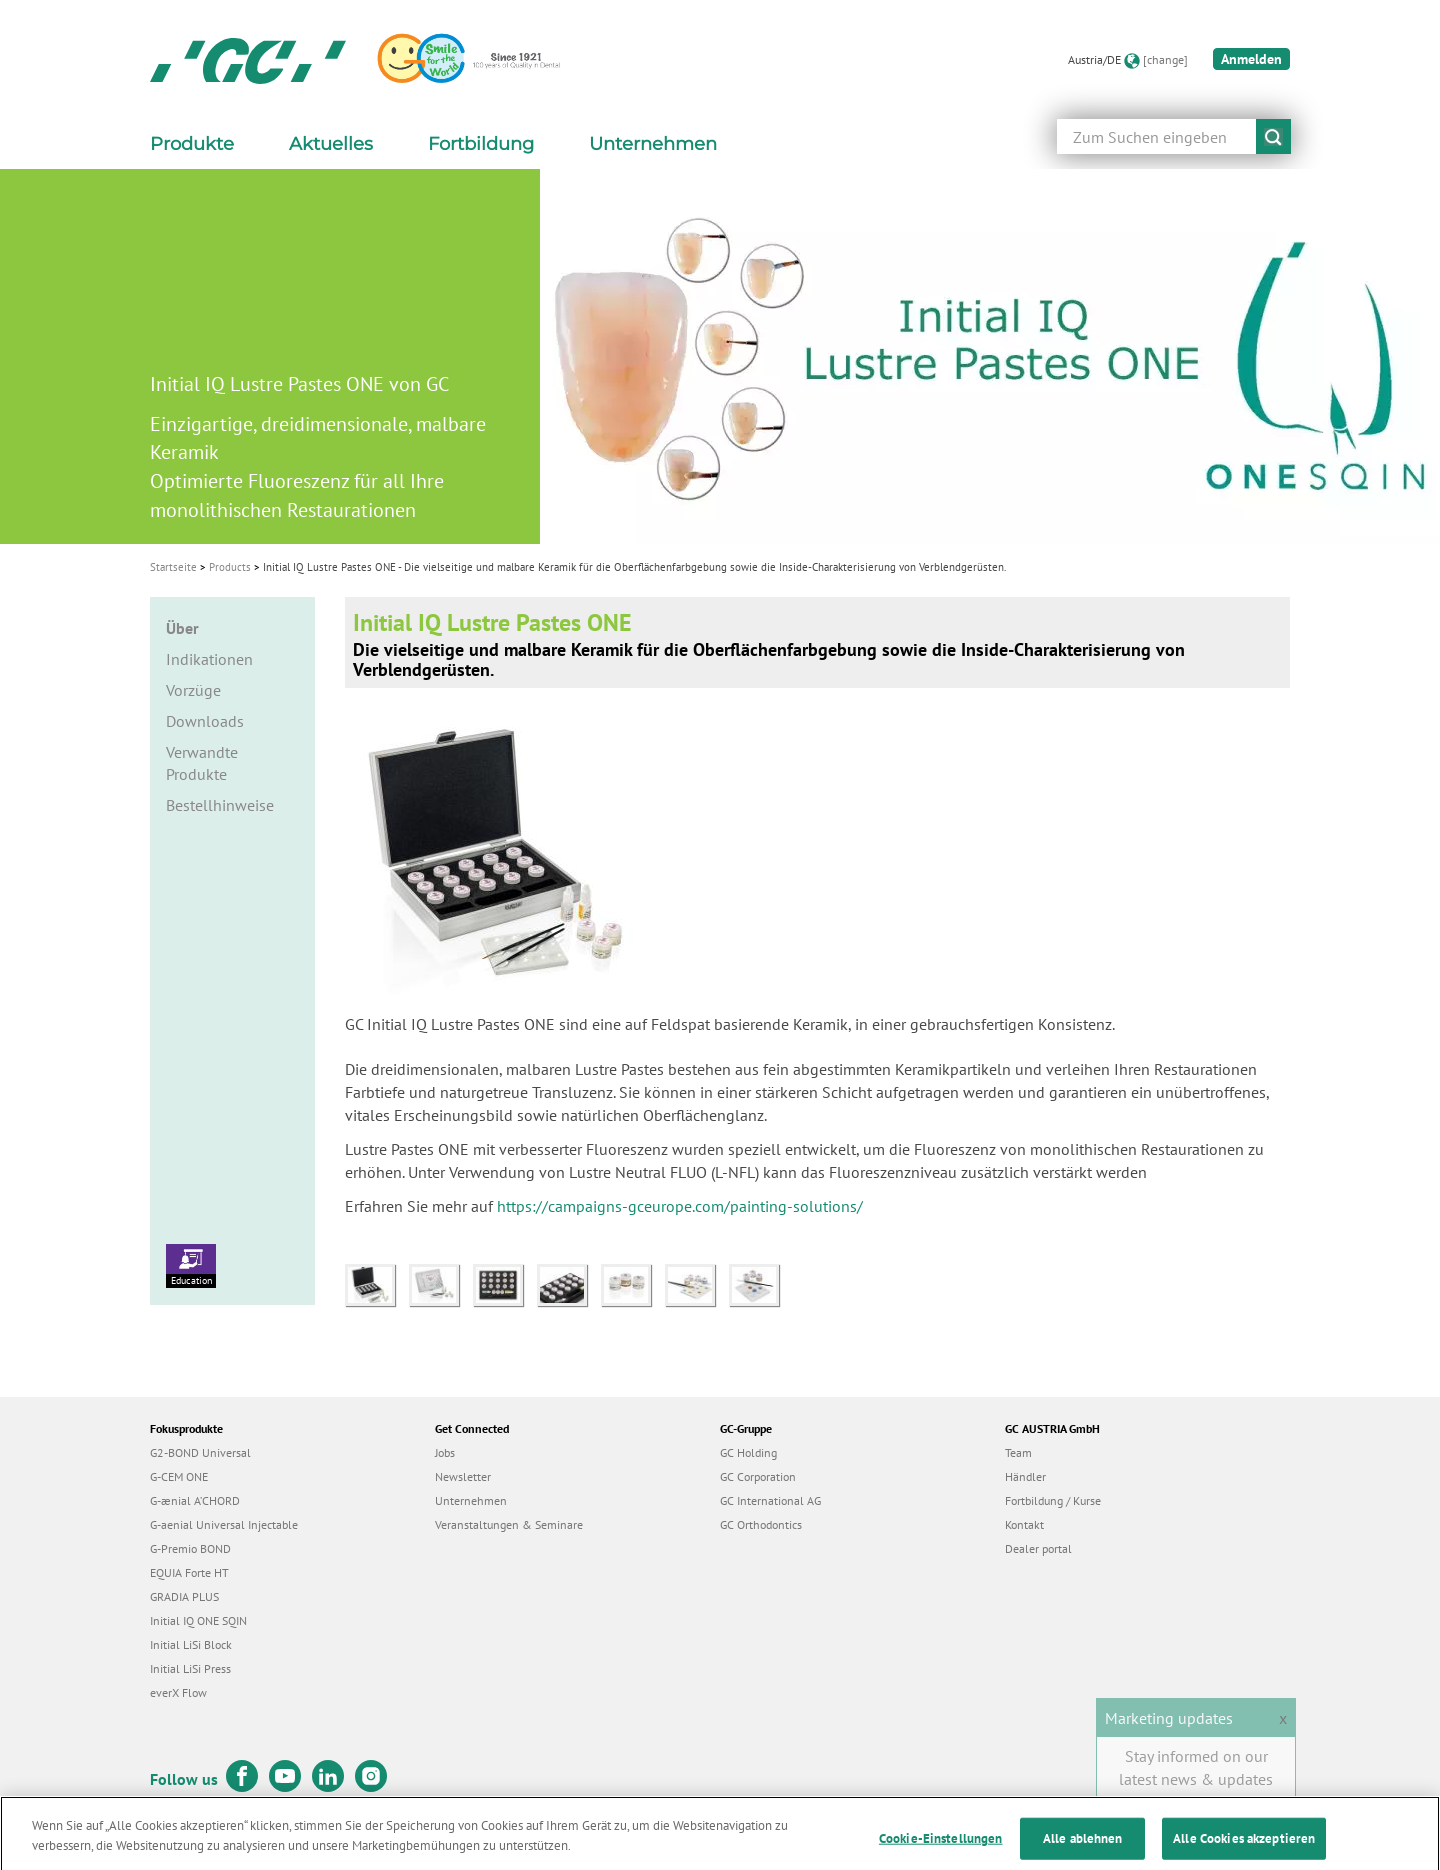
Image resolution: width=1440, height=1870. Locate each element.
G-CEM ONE (179, 1476)
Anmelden (1251, 59)
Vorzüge (193, 690)
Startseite (173, 567)
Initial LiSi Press (190, 1668)
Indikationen (209, 659)
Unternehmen (471, 1500)
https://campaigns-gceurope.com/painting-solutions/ (680, 1206)
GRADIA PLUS (184, 1596)
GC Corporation (758, 1476)
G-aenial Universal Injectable (224, 1524)
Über (182, 628)
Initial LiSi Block (191, 1644)
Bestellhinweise (220, 805)
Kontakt (1024, 1524)
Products (230, 567)
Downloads (205, 721)
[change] (1165, 59)
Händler (1025, 1476)
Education (191, 1265)
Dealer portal (1038, 1548)
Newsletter (463, 1476)
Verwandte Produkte (202, 763)
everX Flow (178, 1692)
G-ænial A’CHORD (195, 1500)
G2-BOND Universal (200, 1452)
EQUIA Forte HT (189, 1572)
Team (1018, 1452)
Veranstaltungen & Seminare (509, 1524)
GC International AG (770, 1500)
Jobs (445, 1452)
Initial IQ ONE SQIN (198, 1620)
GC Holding (748, 1452)
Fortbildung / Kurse (1053, 1500)
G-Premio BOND (190, 1548)
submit (1273, 136)
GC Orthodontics (761, 1524)
